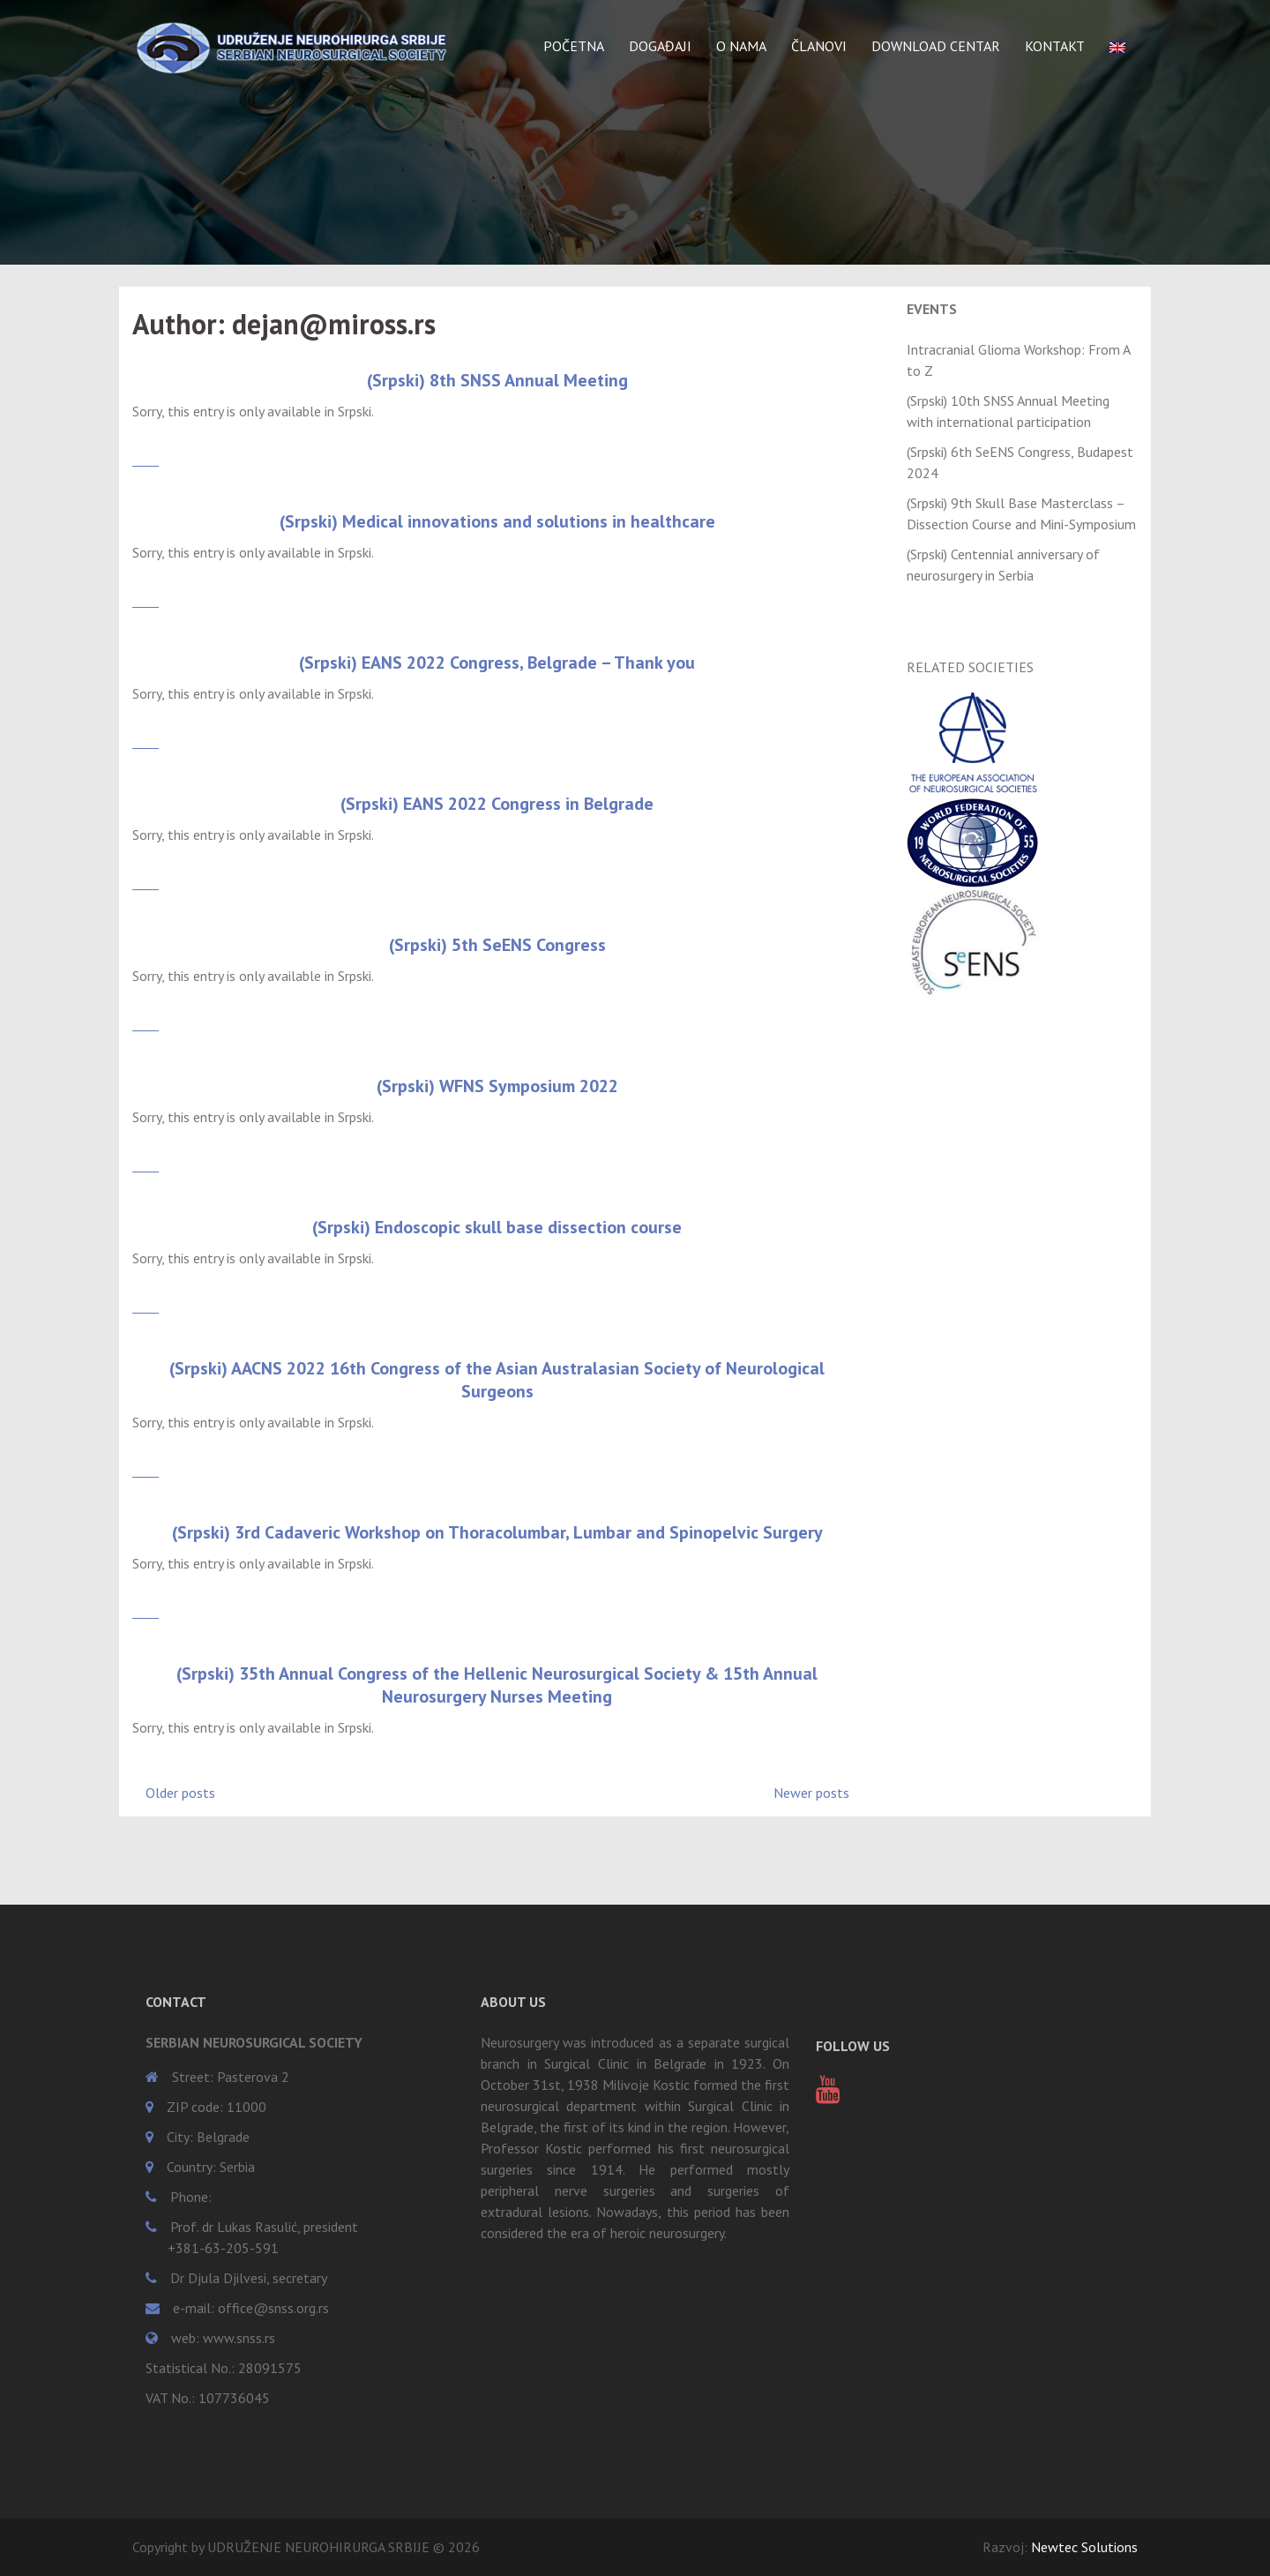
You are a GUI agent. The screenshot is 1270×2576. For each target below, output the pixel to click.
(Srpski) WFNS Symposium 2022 (497, 1086)
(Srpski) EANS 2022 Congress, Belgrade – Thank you (497, 662)
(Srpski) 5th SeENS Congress (497, 944)
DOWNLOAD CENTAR (935, 46)
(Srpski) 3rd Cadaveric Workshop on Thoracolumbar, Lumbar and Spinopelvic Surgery (497, 1532)
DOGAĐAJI (660, 46)
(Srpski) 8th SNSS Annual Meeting (497, 380)
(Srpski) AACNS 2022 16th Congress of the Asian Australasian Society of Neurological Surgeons (497, 1380)
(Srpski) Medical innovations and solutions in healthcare (497, 521)
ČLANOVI (819, 46)
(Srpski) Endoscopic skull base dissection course (497, 1227)
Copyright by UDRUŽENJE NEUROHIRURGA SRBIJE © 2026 (306, 2547)
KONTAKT (1055, 46)
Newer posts (811, 1792)
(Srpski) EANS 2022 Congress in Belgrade (497, 803)
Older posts (180, 1792)
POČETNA (573, 46)
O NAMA (741, 46)
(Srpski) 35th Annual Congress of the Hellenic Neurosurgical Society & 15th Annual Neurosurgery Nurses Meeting (497, 1685)
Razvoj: (1060, 2547)
